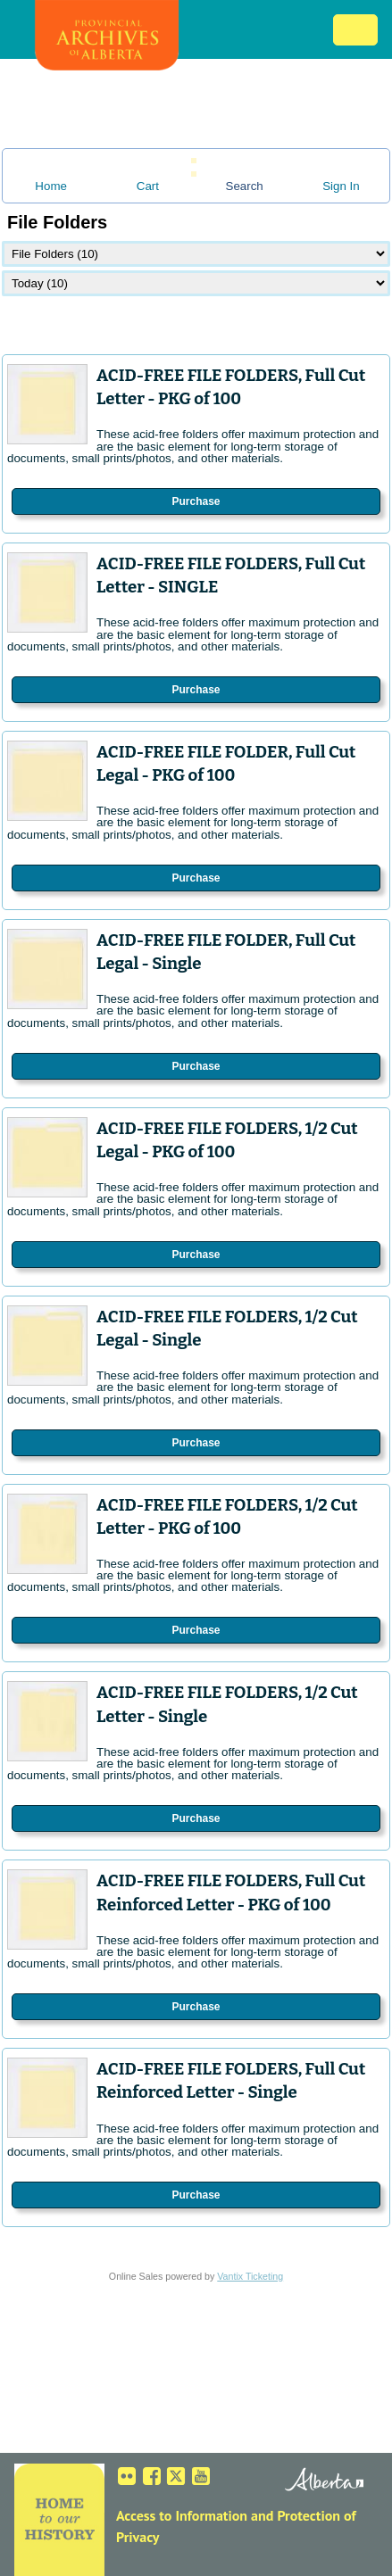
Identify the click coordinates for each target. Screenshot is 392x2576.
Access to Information (181, 2515)
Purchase (195, 501)
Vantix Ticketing (250, 2276)
